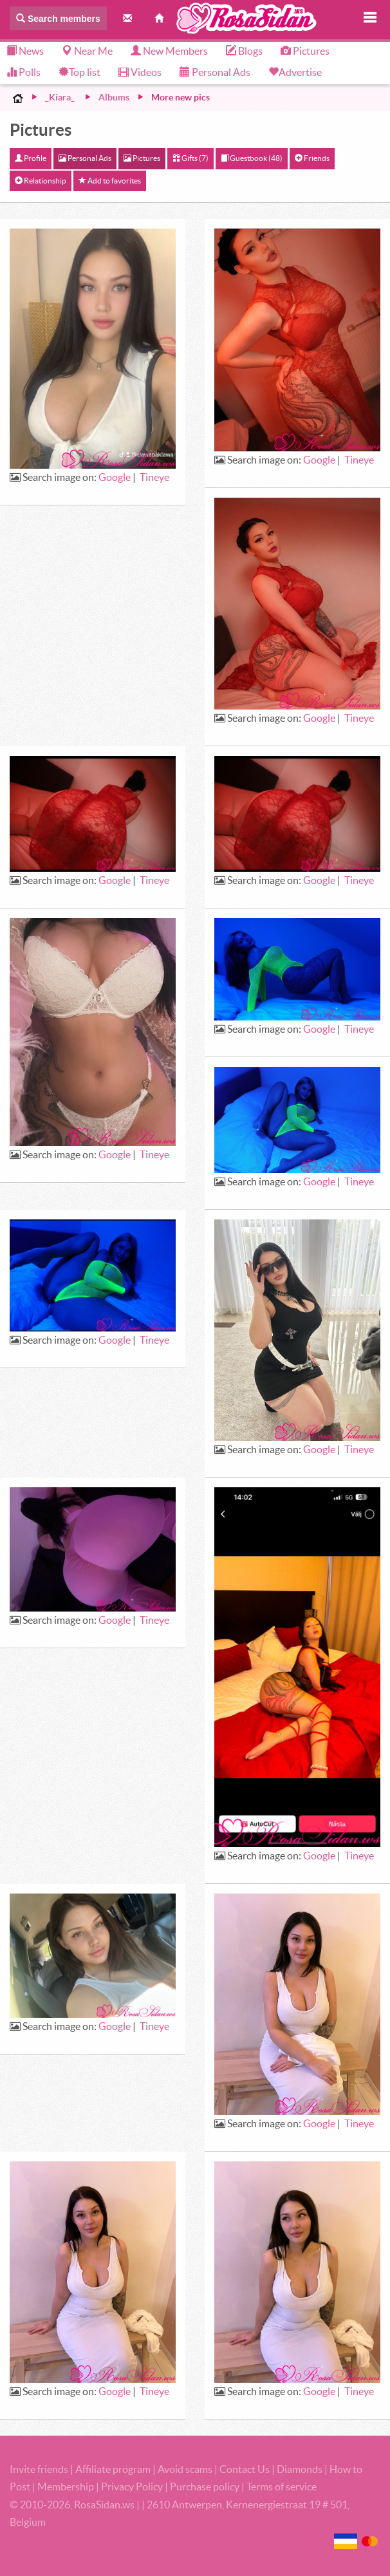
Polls (23, 72)
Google (114, 477)
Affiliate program (113, 2469)
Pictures (305, 51)
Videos (140, 72)
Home (18, 98)
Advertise (300, 72)
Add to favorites (110, 180)
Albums (113, 97)
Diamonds (299, 2469)
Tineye (154, 477)
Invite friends (39, 2469)
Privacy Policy (133, 2486)
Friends (312, 158)
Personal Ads (215, 72)
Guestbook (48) (252, 158)
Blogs (244, 51)
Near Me (87, 51)
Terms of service (281, 2486)
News (25, 51)
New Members (169, 51)
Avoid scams (185, 2469)
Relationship (40, 180)
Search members (58, 19)
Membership (65, 2486)
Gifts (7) (190, 158)
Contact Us (244, 2469)
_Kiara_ (60, 97)
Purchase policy (204, 2486)
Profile (30, 158)
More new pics (180, 97)
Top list (79, 72)
